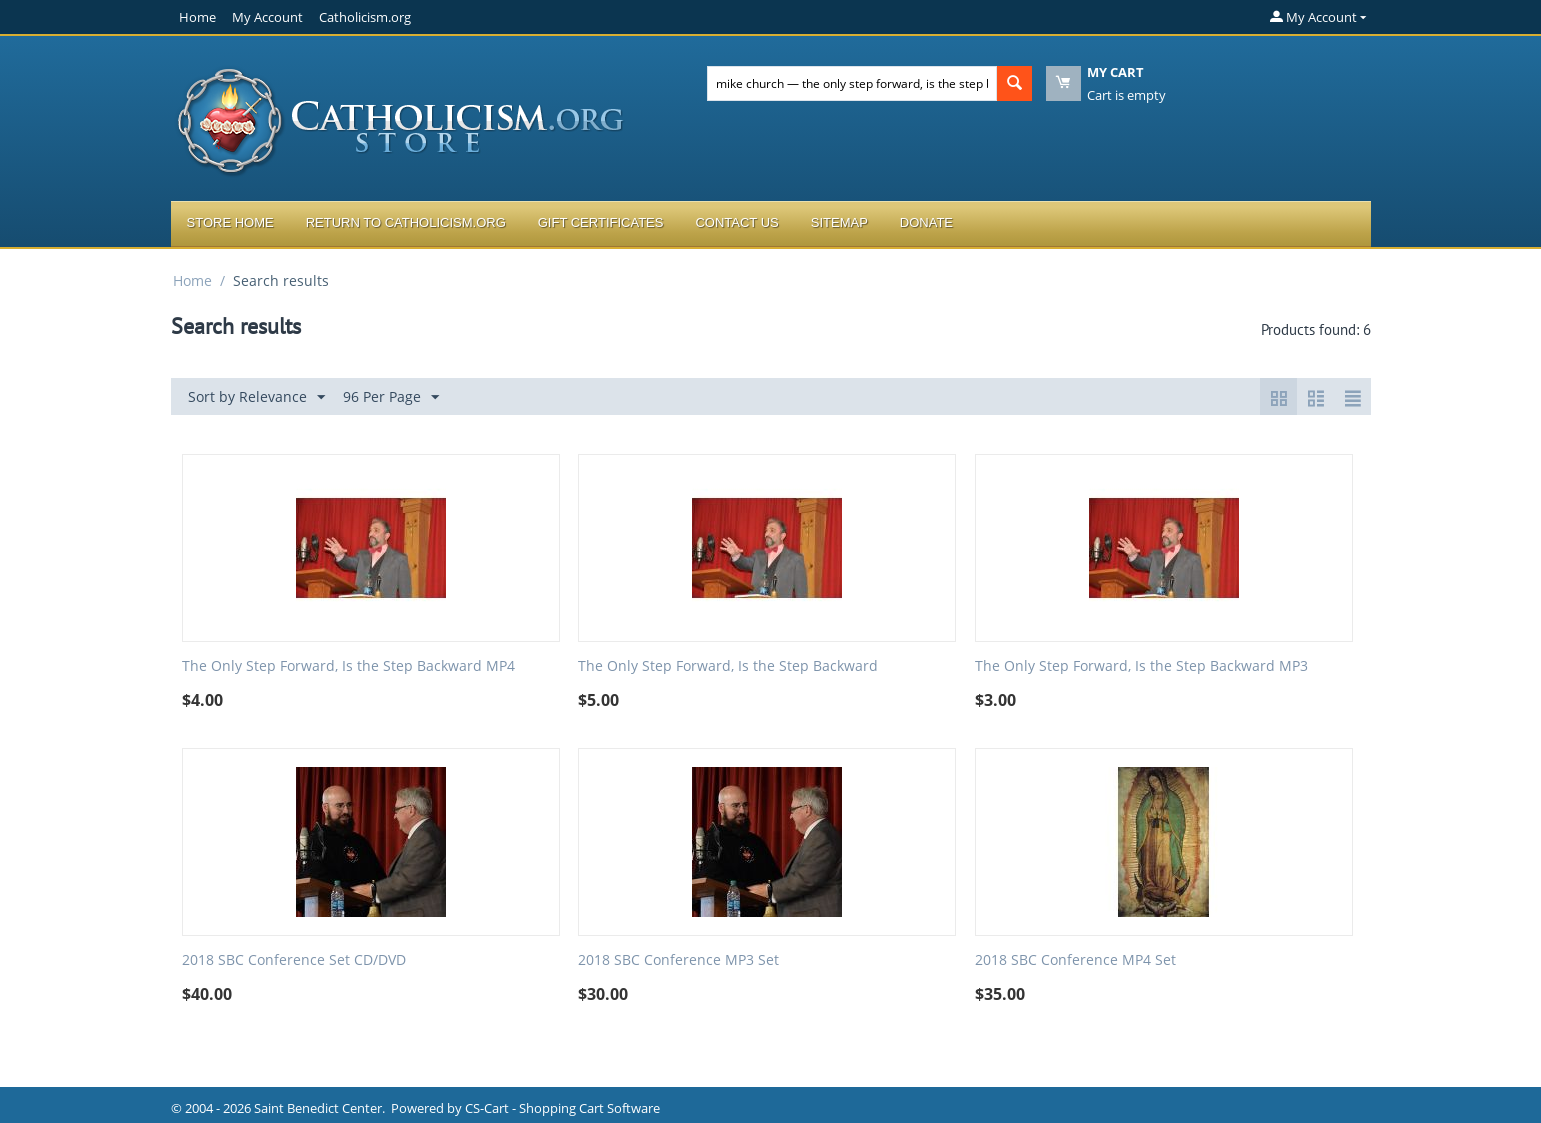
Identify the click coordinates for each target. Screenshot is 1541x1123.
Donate (926, 222)
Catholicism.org (365, 17)
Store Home (230, 222)
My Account (267, 17)
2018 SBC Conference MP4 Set (1075, 960)
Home (197, 17)
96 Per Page (391, 397)
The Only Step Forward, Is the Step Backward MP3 (1141, 666)
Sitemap (839, 222)
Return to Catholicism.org (406, 222)
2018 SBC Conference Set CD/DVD (294, 960)
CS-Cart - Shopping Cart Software (562, 1108)
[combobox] (852, 83)
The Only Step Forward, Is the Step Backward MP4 (348, 666)
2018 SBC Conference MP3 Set (678, 960)
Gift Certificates (601, 222)
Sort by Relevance (256, 397)
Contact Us (736, 222)
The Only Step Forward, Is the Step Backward (728, 666)
